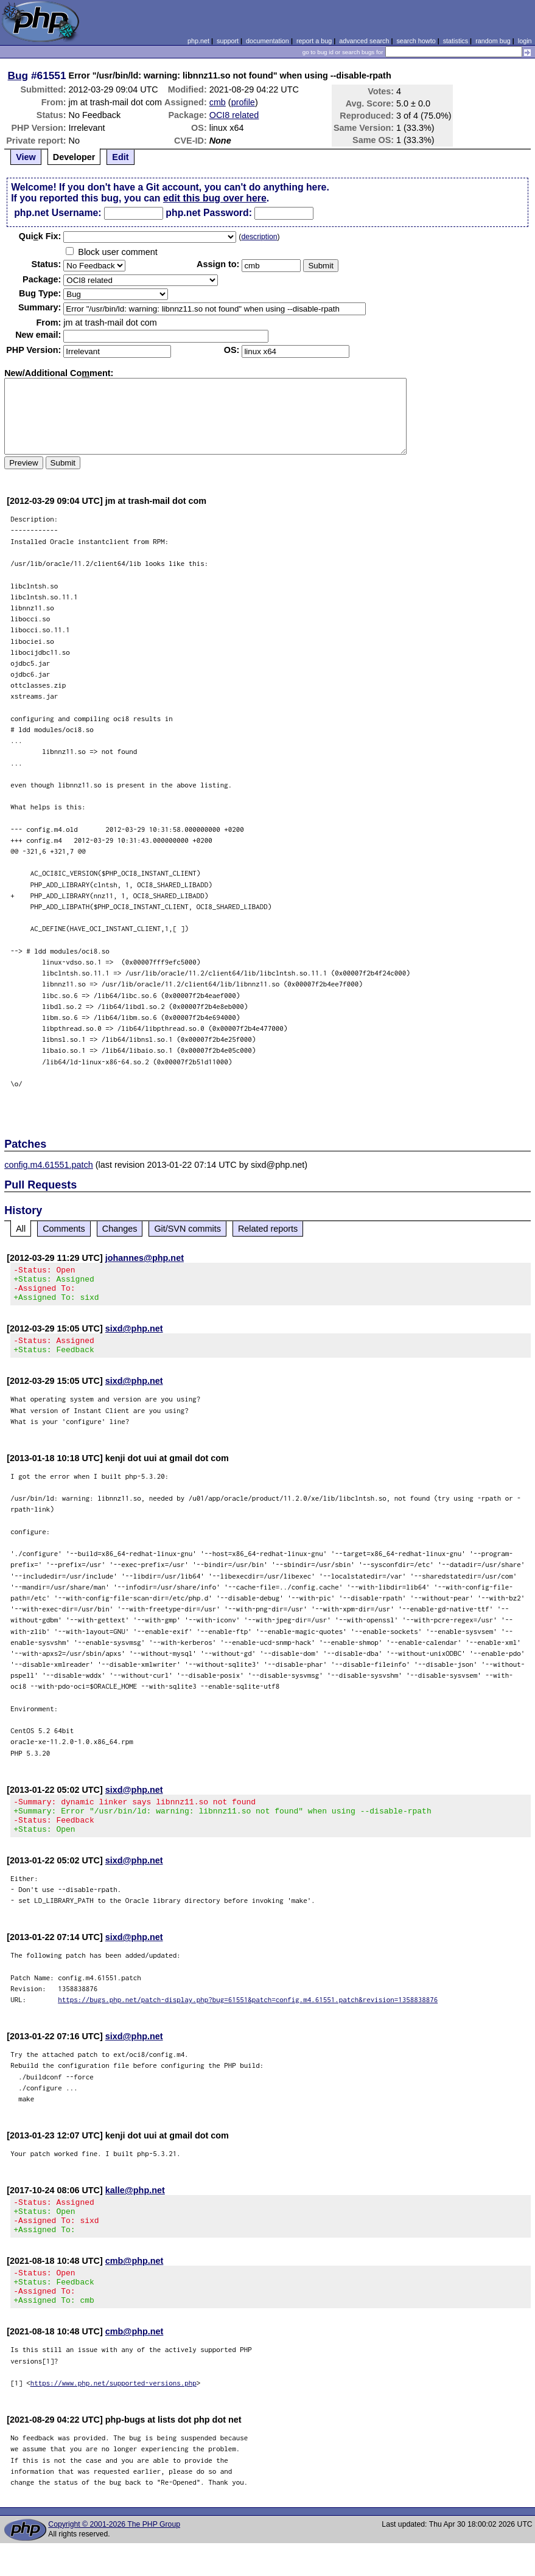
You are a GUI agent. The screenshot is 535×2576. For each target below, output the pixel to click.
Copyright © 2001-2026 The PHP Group (114, 2557)
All (21, 1229)
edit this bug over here (215, 198)
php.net (198, 40)
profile (243, 102)
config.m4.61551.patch (48, 1165)
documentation (267, 40)
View (26, 157)
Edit (120, 157)
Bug (18, 75)
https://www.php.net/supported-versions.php (113, 2416)
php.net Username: (57, 213)
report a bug (314, 40)
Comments (64, 1229)
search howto (415, 40)
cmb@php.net (134, 2286)
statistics (455, 40)
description (259, 236)
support (228, 40)
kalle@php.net (135, 2208)
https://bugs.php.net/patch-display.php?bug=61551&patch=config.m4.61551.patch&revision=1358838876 (248, 2018)
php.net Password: (209, 213)
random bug (493, 40)
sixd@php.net (134, 1336)
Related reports (268, 1229)
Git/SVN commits (187, 1229)
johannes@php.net (144, 1258)
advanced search (364, 40)
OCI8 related (234, 115)
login (525, 40)
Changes (120, 1229)
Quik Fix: (40, 236)
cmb (217, 102)
